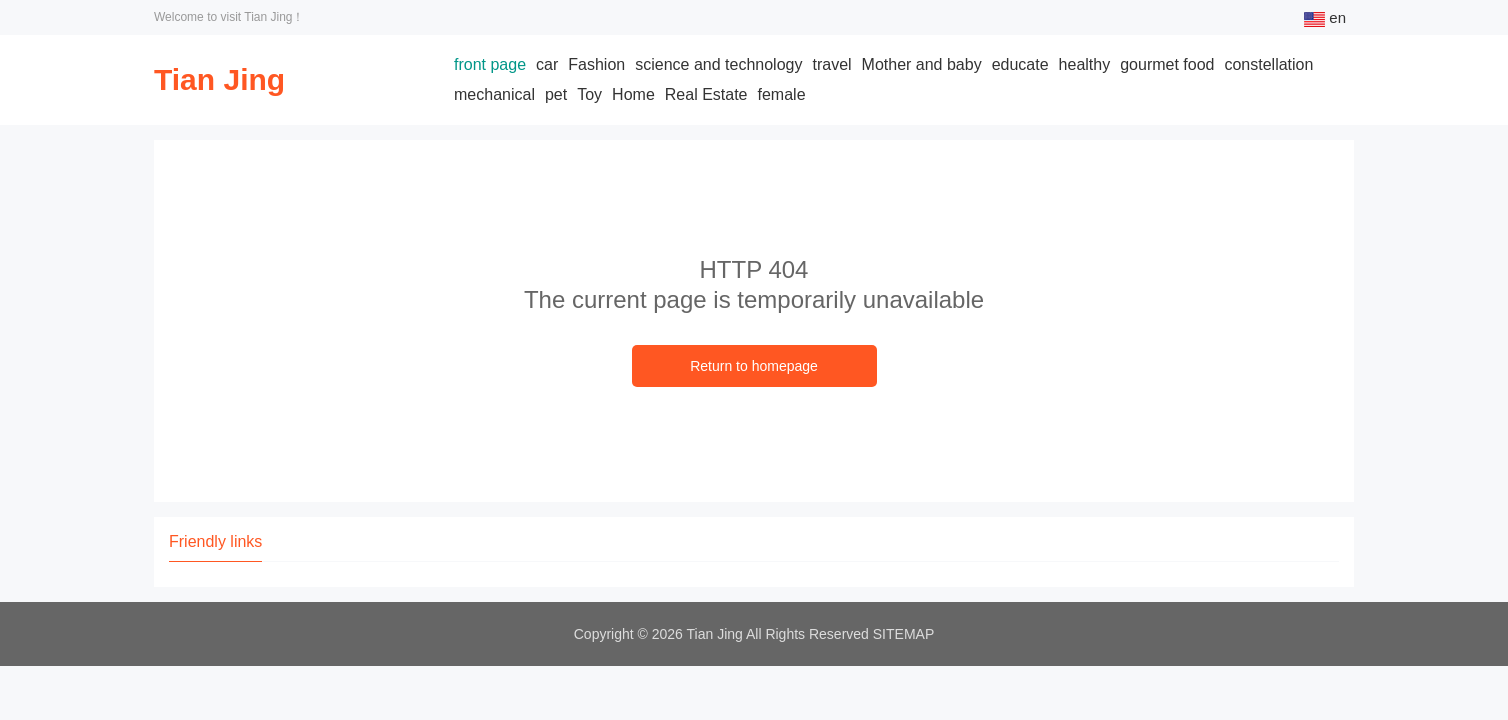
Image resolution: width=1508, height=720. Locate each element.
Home (633, 94)
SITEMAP (903, 634)
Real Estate (706, 94)
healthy (1085, 64)
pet (556, 94)
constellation (1268, 64)
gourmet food (1167, 64)
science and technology (718, 64)
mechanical (494, 94)
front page (490, 64)
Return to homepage (754, 366)
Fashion (596, 64)
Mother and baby (922, 64)
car (547, 64)
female (782, 94)
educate (1020, 64)
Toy (589, 94)
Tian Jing (219, 79)
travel (831, 64)
